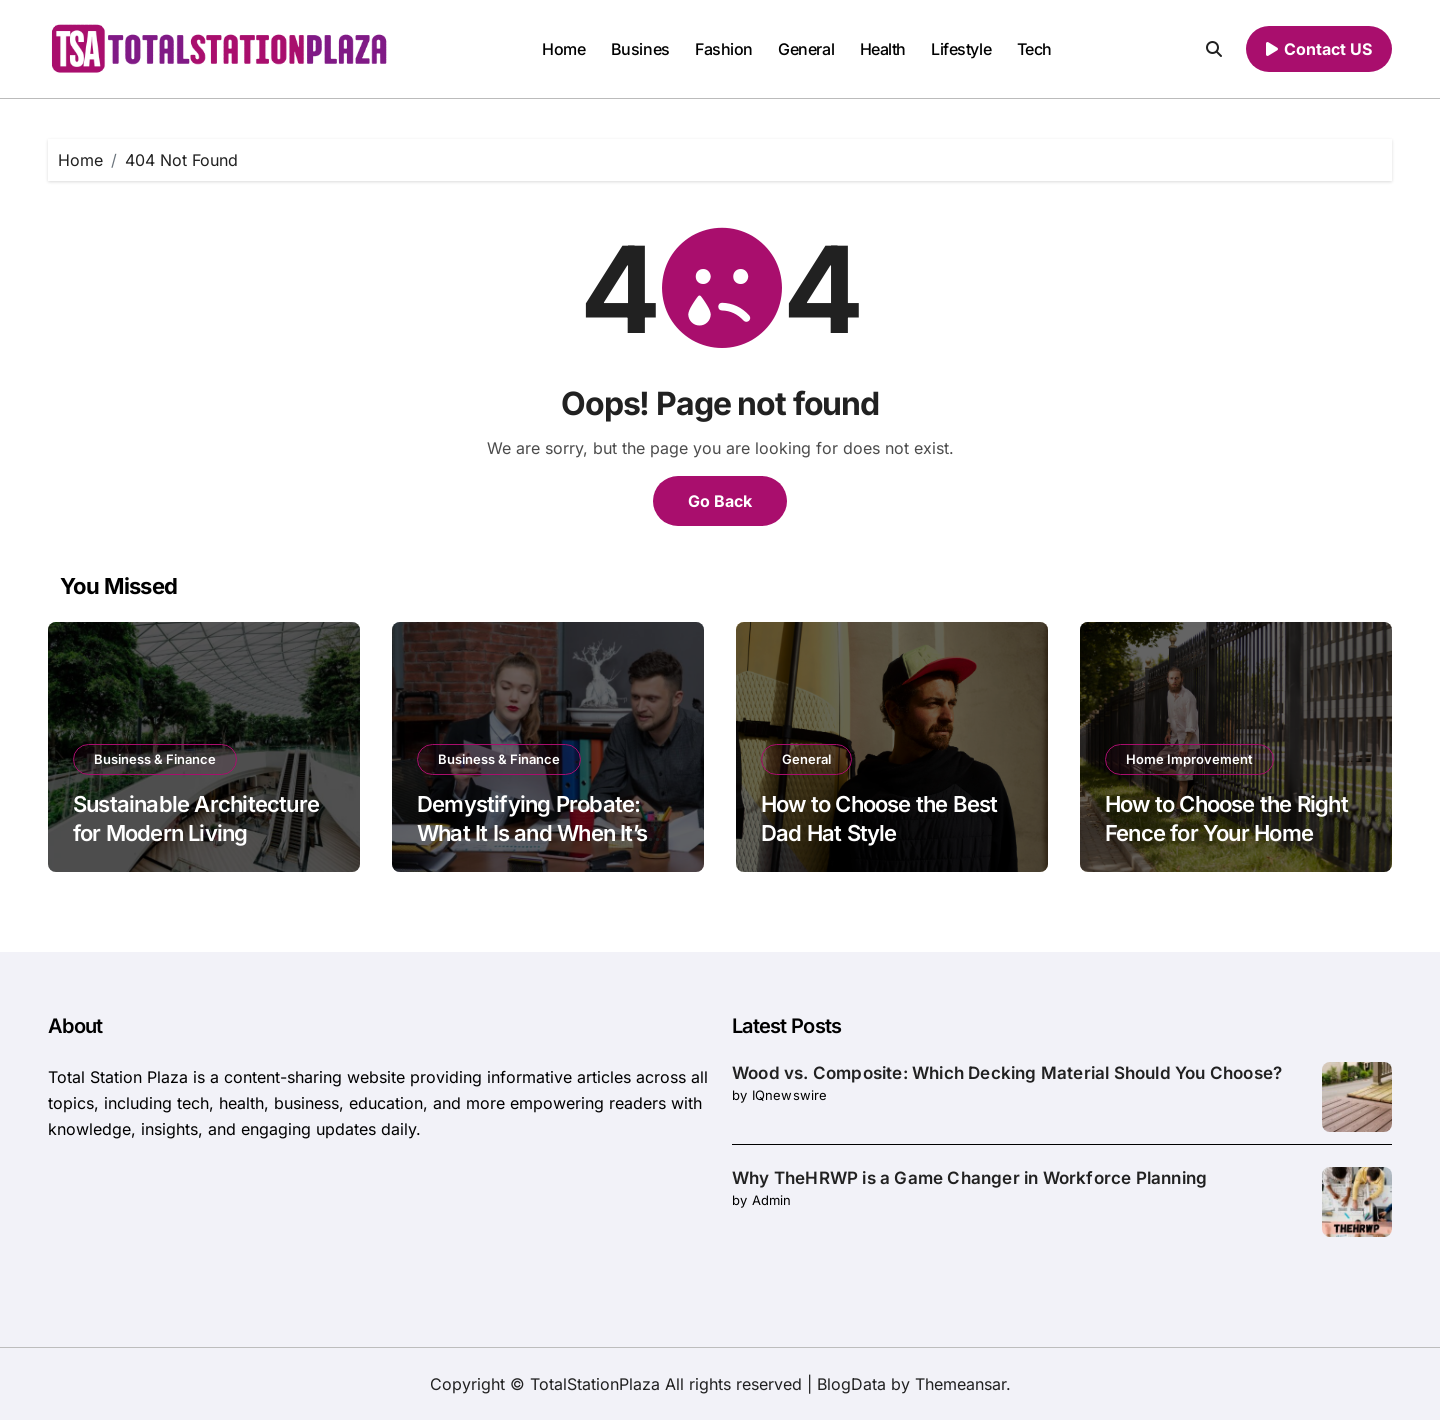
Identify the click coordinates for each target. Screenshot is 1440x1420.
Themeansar (960, 1384)
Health (883, 49)
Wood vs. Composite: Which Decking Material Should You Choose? (1007, 1073)
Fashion (724, 49)
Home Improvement (1189, 759)
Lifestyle (961, 49)
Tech (1034, 49)
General (806, 49)
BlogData (851, 1384)
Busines (640, 49)
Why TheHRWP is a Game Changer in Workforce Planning (969, 1178)
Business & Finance (155, 759)
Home (563, 49)
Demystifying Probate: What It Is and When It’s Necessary (532, 832)
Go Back (720, 501)
